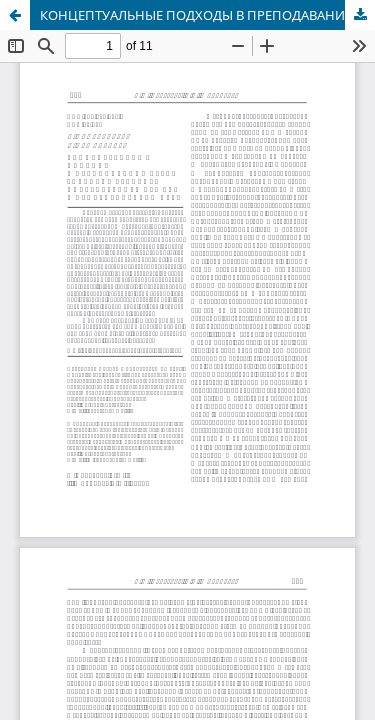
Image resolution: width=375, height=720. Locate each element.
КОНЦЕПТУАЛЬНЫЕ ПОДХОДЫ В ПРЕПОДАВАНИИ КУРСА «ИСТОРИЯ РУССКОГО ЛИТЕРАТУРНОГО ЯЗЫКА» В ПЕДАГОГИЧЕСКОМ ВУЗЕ (207, 15)
